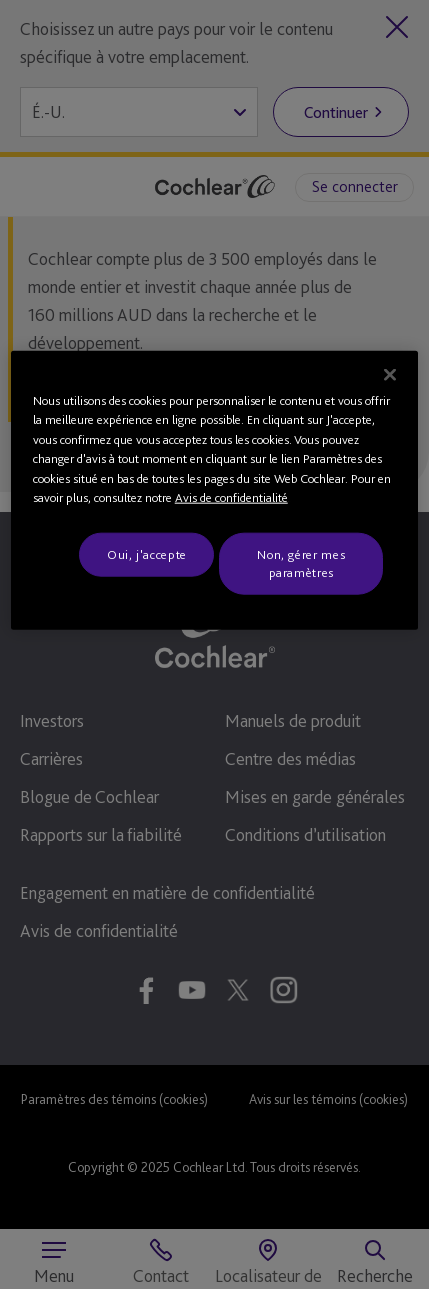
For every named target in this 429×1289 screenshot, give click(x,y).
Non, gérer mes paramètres (301, 562)
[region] (215, 490)
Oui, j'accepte (147, 553)
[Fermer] (390, 374)
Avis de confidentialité (231, 497)
